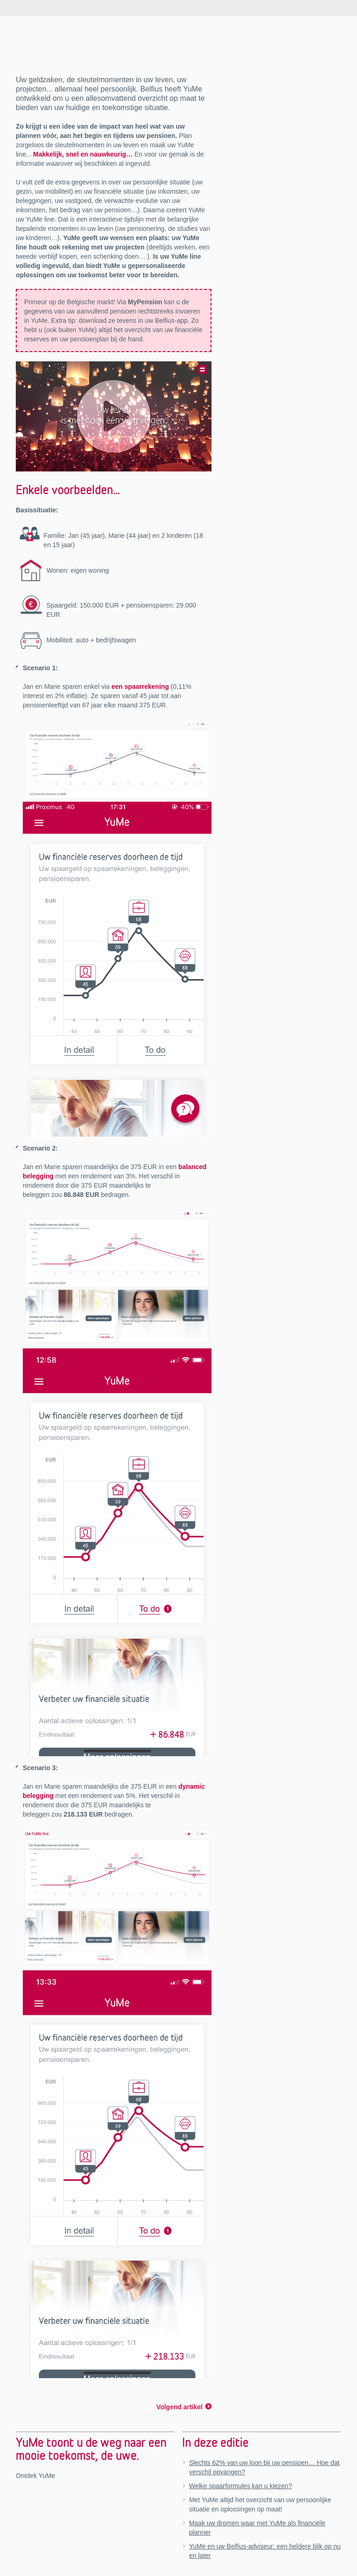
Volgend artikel (179, 2407)
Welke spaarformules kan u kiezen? (240, 2486)
